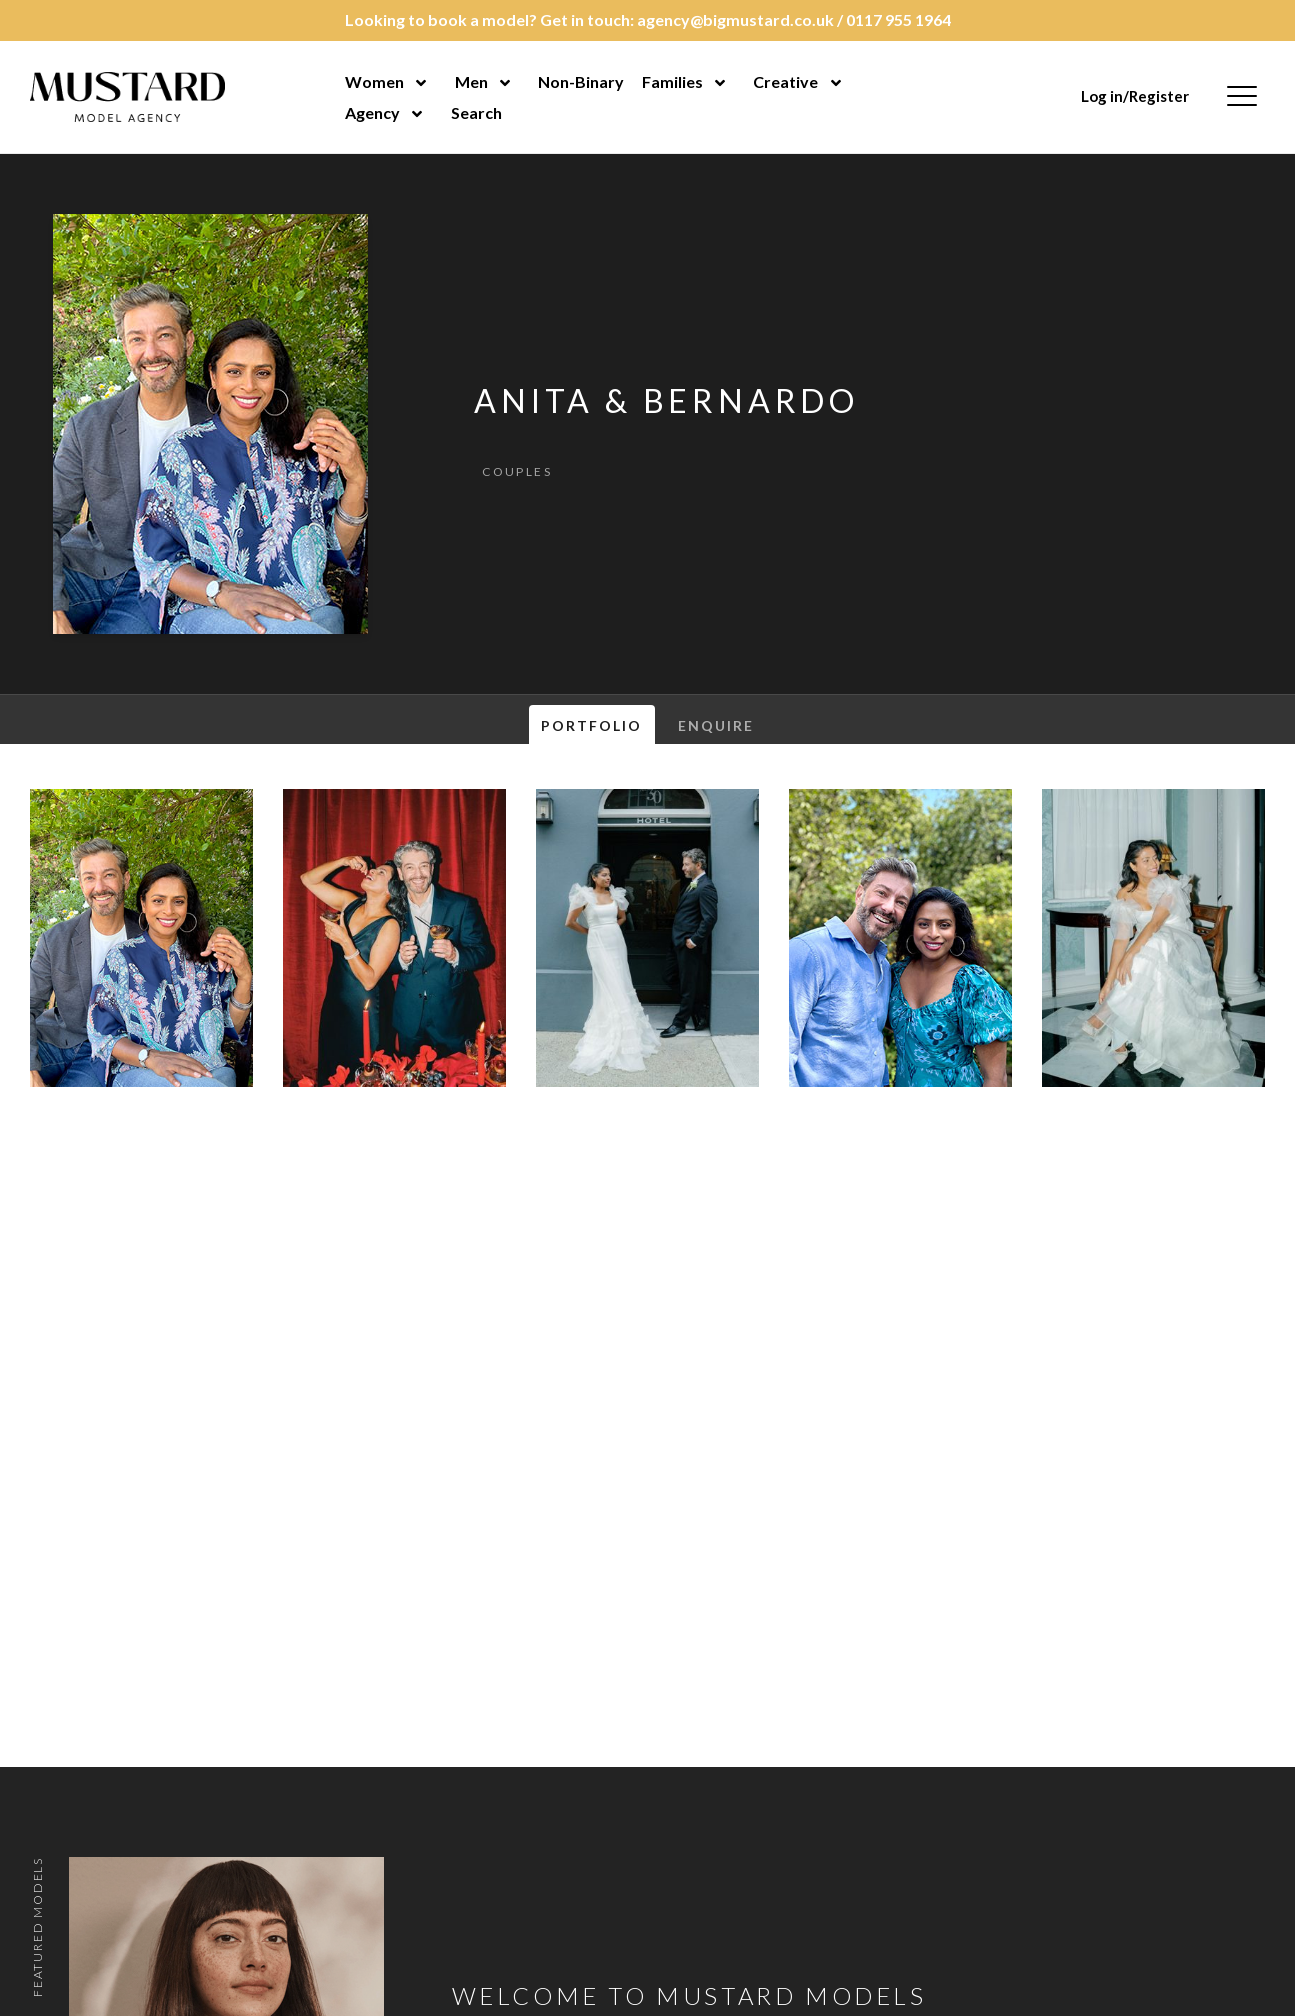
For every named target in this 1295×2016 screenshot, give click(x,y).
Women (374, 81)
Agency (372, 112)
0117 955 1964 (898, 19)
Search (476, 112)
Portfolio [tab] (592, 725)
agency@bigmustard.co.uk (735, 19)
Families (672, 81)
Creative (785, 81)
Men (471, 81)
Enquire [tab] (716, 725)
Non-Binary (581, 81)
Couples (517, 471)
